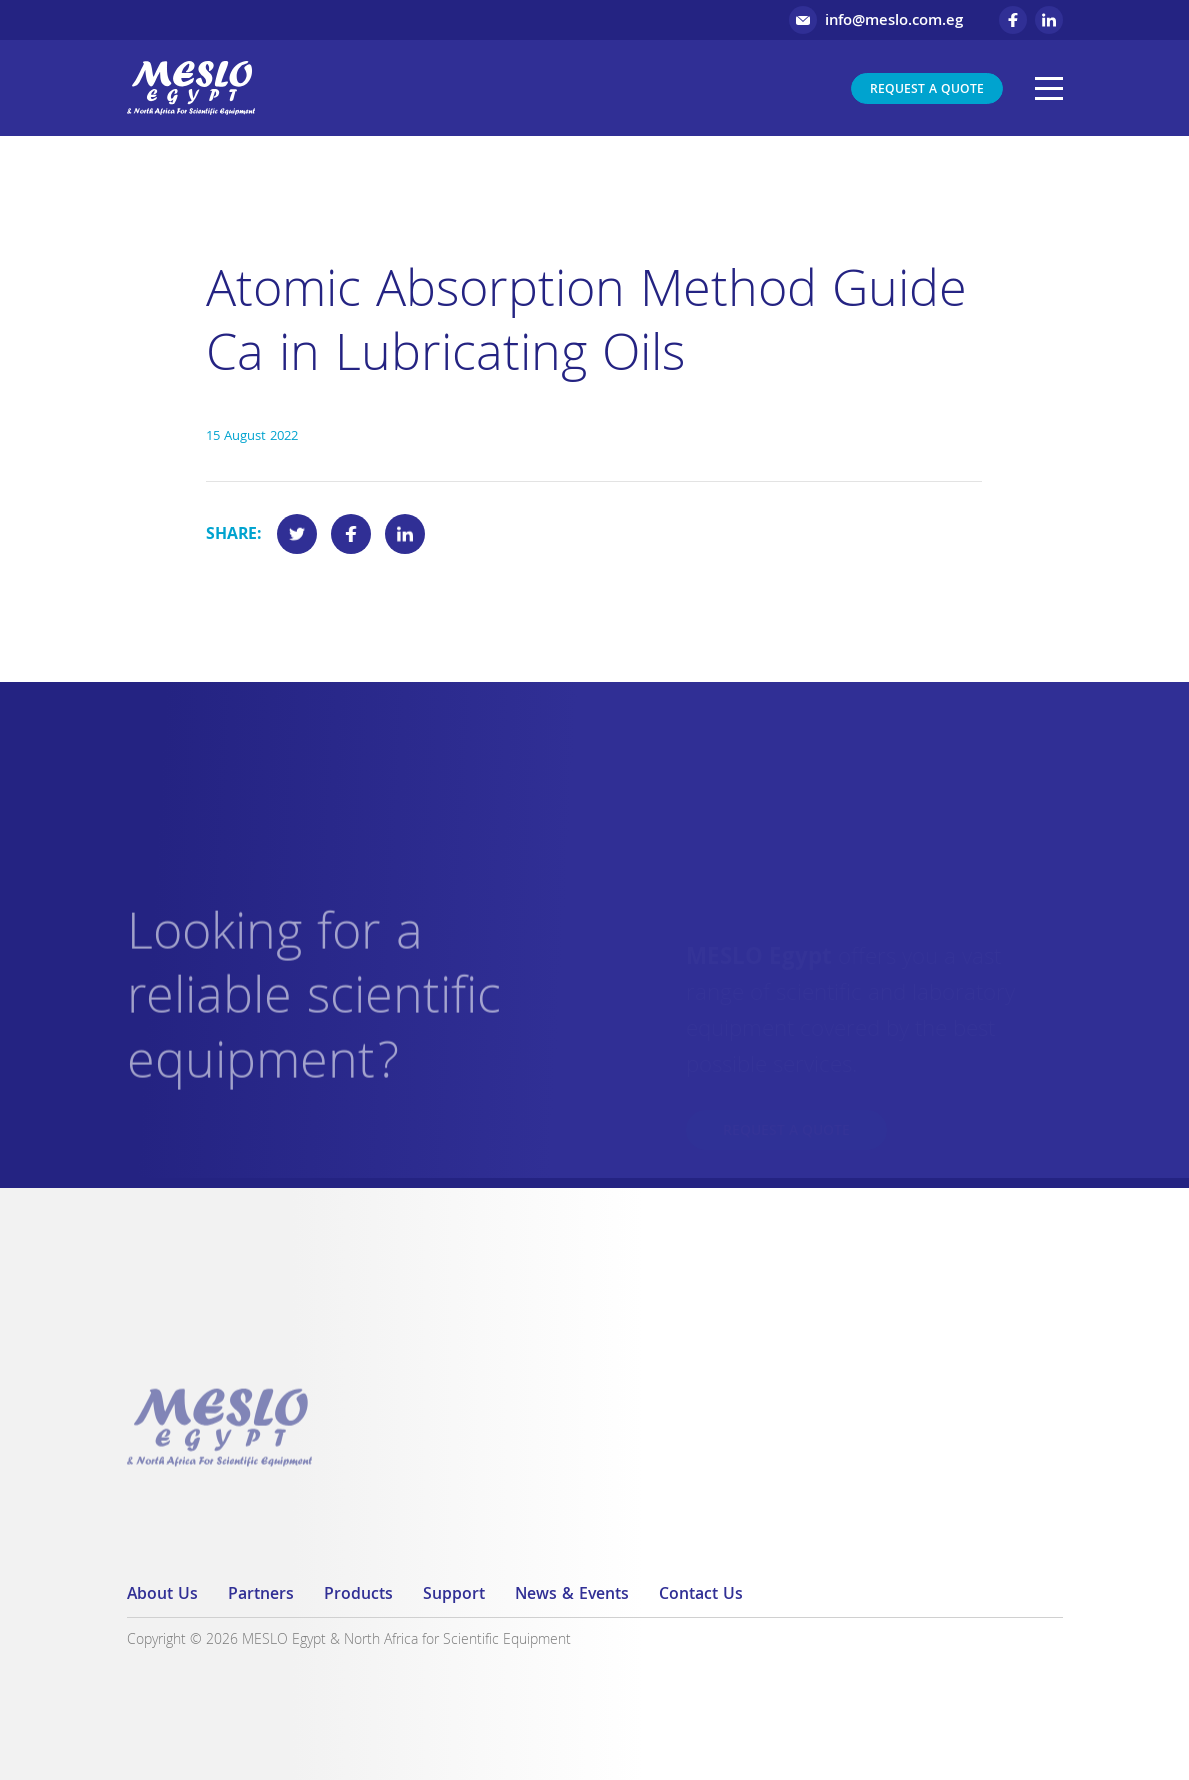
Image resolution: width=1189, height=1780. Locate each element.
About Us (162, 1595)
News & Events (572, 1595)
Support (454, 1595)
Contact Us (701, 1595)
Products (358, 1595)
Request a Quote (927, 90)
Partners (261, 1595)
